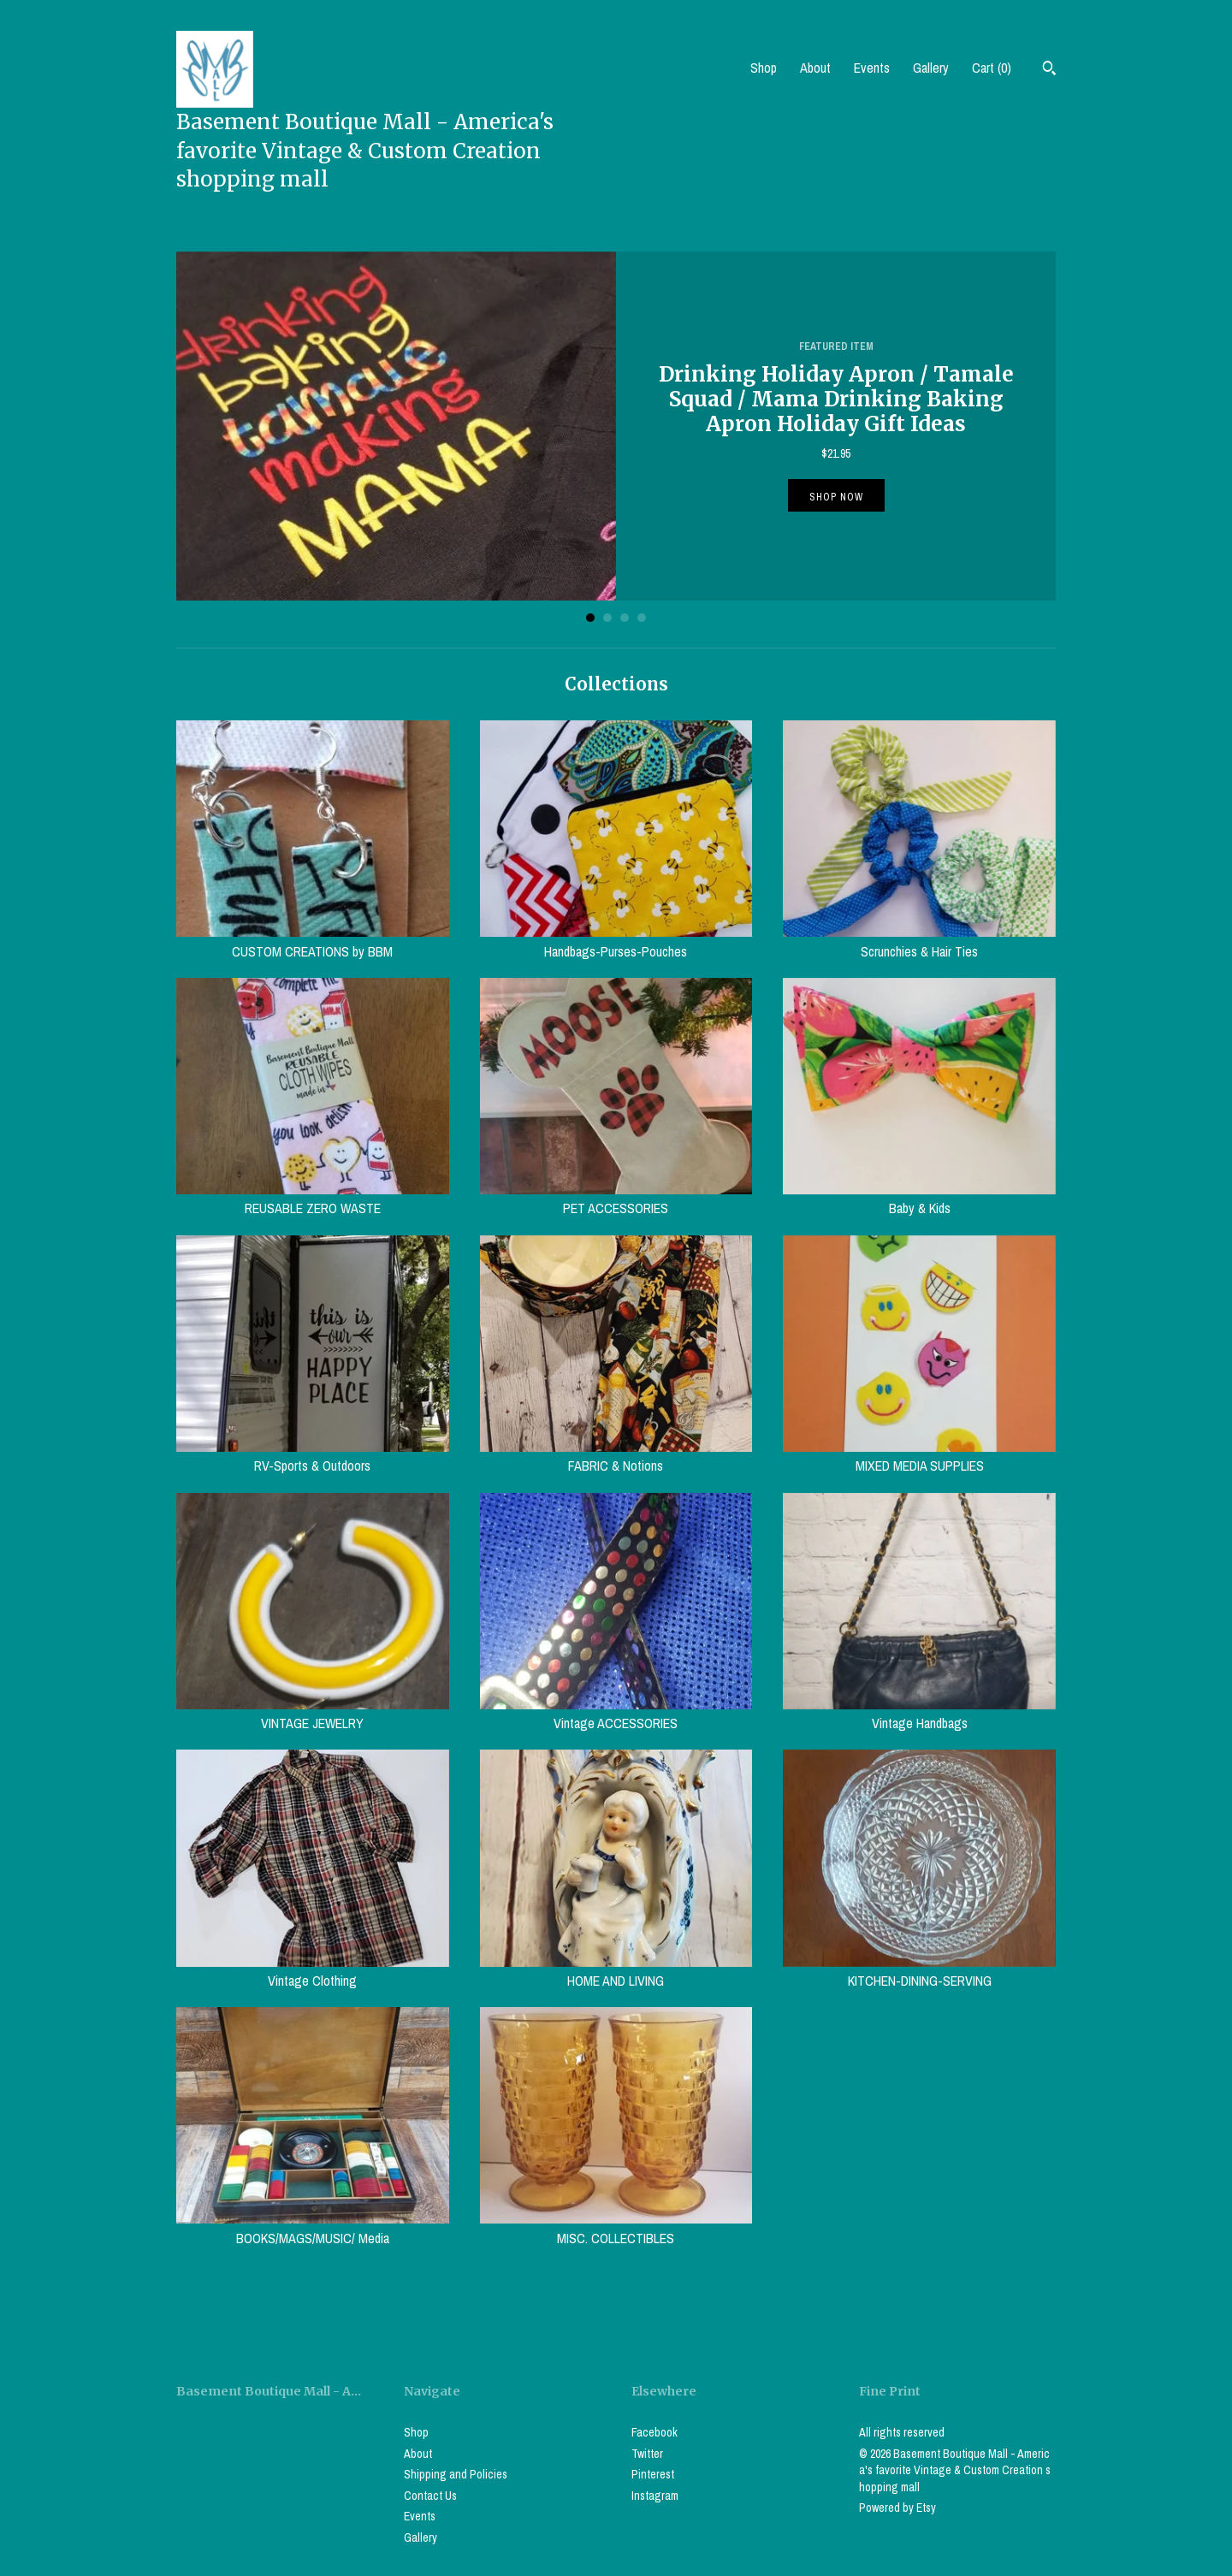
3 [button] (624, 617)
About (815, 67)
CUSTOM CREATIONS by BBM (312, 941)
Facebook (654, 2432)
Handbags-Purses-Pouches (616, 941)
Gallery (931, 67)
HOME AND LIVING (616, 1971)
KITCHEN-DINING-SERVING (919, 1971)
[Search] (1049, 70)
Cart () (991, 67)
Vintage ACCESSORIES (616, 1713)
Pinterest (652, 2474)
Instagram (654, 2495)
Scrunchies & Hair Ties (919, 941)
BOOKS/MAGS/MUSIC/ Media (312, 2228)
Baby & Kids (919, 1198)
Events (872, 67)
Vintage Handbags (919, 1713)
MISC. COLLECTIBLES (616, 2228)
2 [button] (607, 617)
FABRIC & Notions (616, 1456)
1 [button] (590, 617)
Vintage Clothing (312, 1971)
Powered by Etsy (897, 2507)
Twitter (647, 2453)
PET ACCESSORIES (616, 1198)
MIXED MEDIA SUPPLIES (919, 1456)
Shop (763, 67)
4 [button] (641, 617)
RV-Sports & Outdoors (312, 1456)
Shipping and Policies (455, 2474)
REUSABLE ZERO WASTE (312, 1198)
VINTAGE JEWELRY (312, 1713)
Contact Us (430, 2495)
